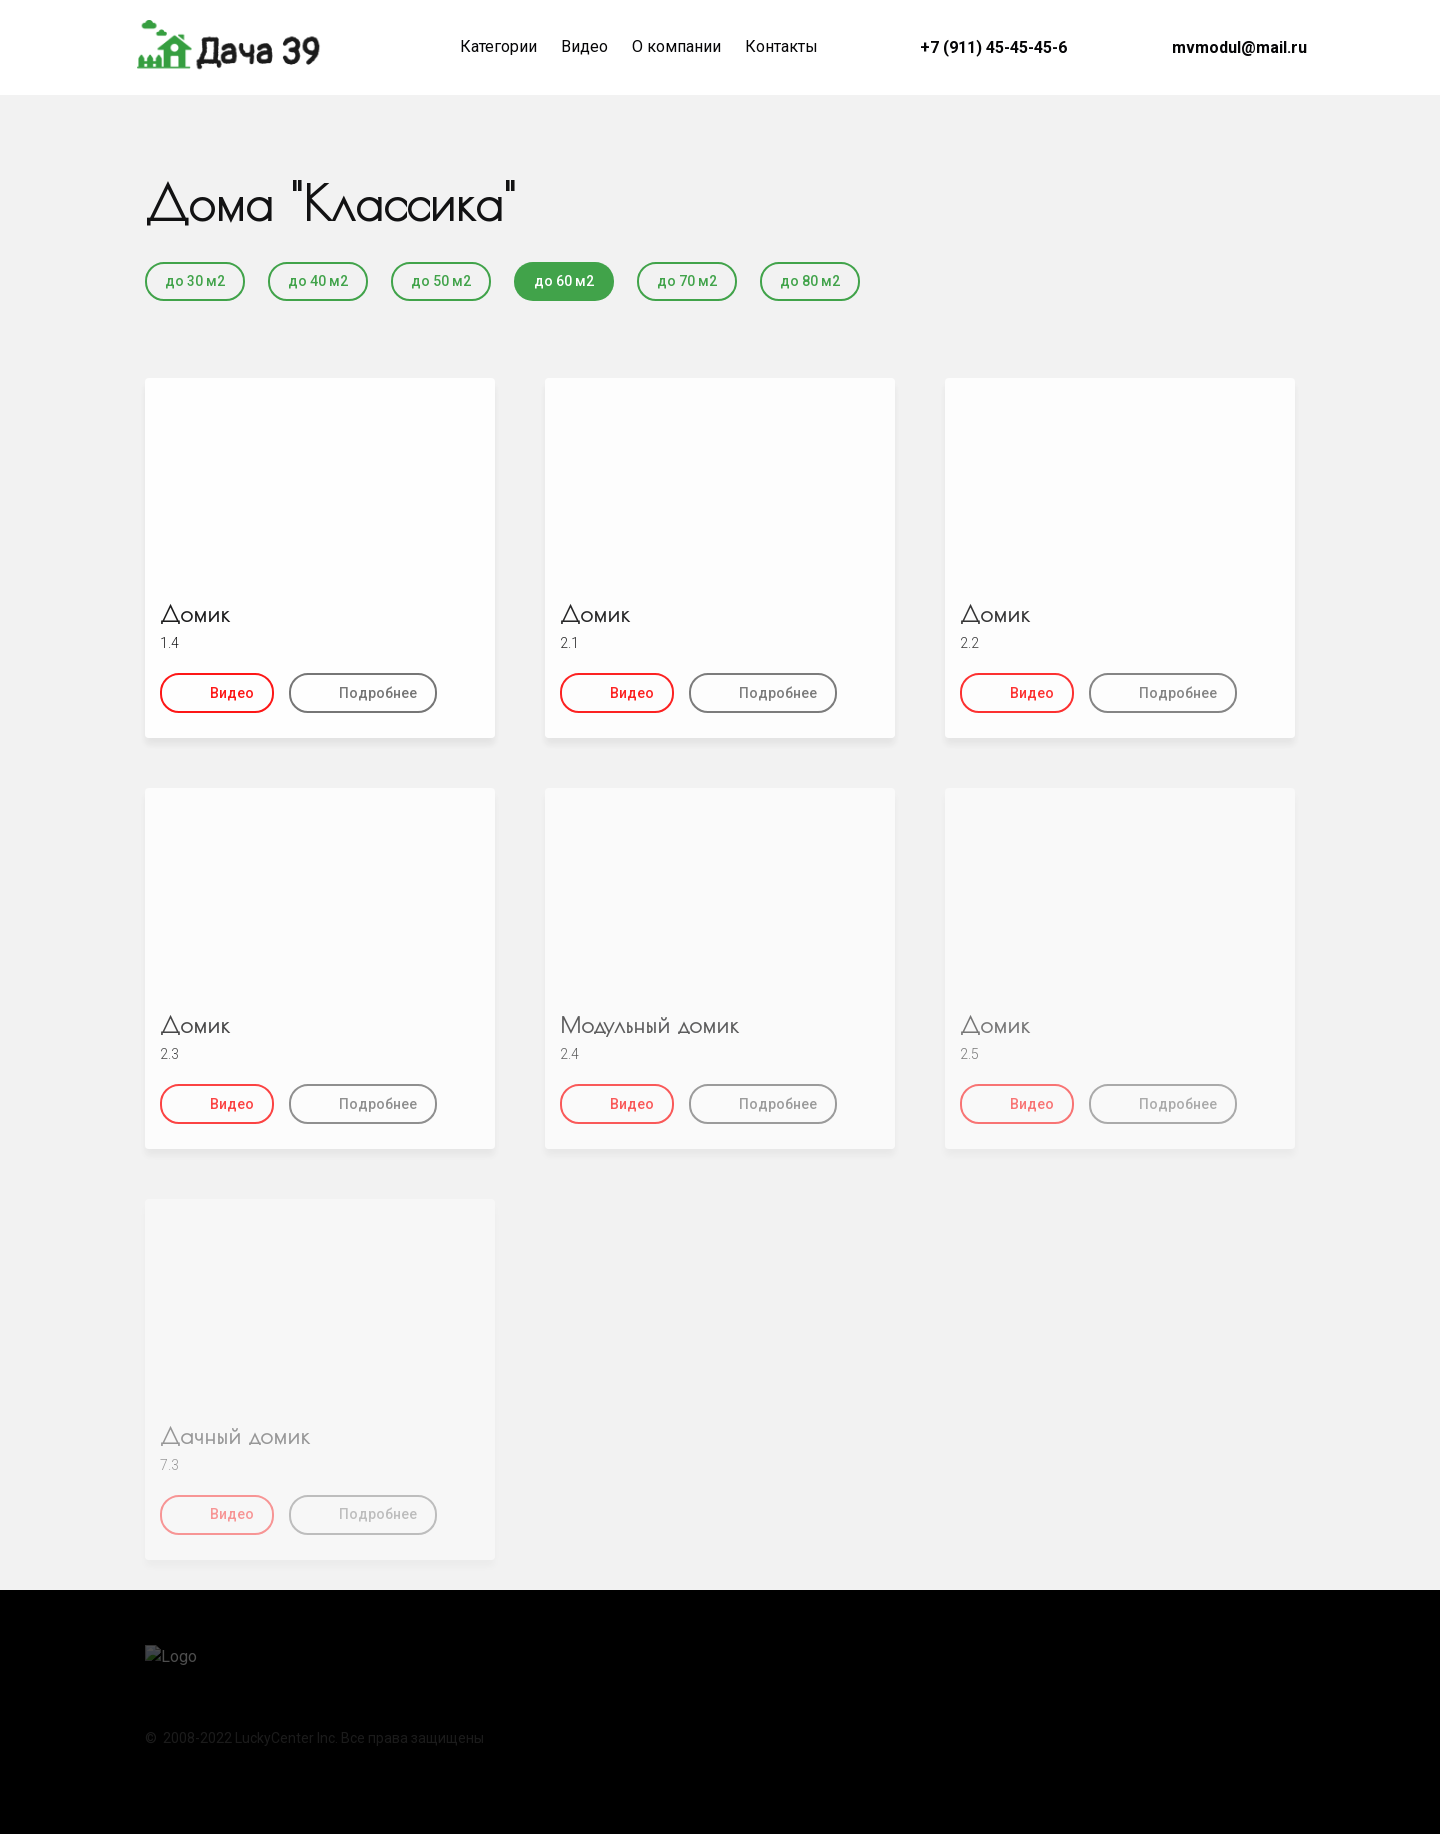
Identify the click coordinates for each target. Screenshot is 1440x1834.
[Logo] (230, 47)
